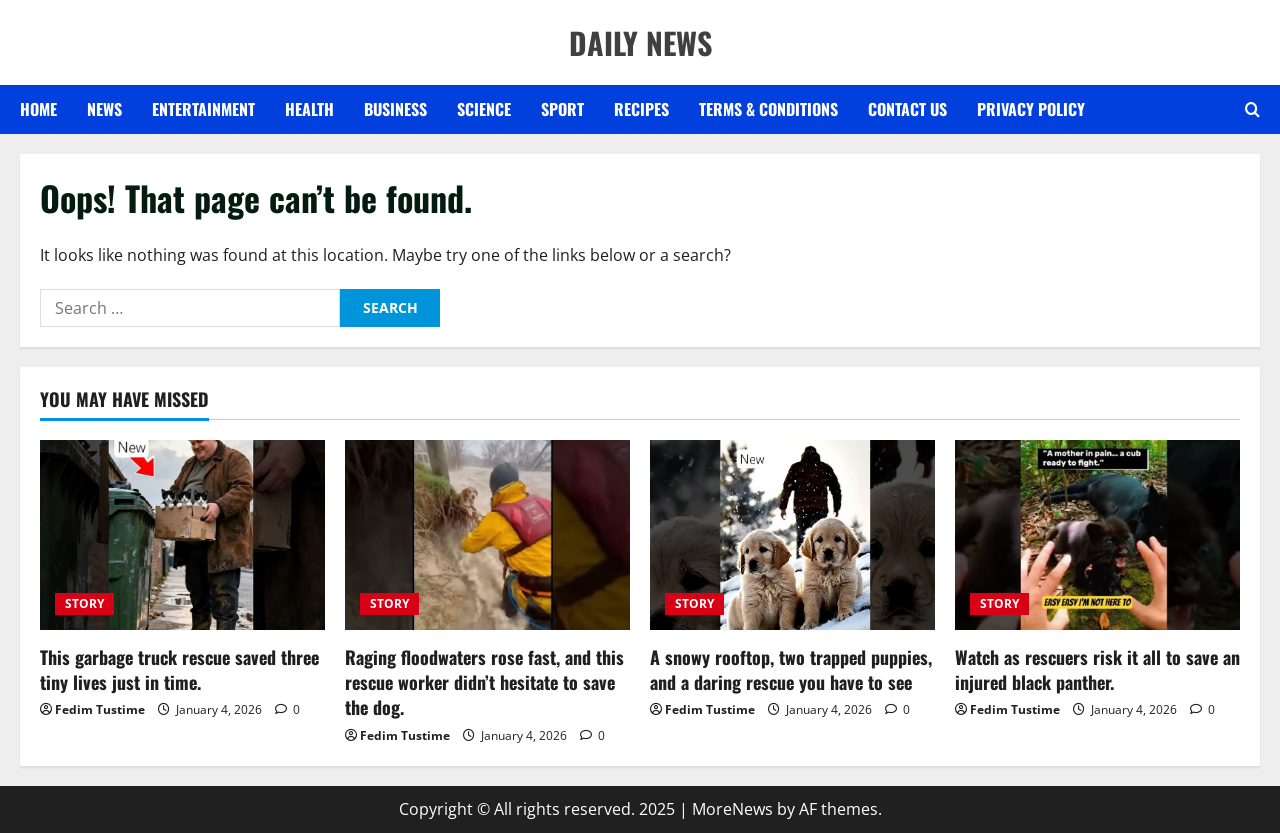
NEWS (104, 109)
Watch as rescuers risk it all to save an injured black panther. (1097, 669)
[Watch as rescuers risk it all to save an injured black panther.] (1097, 535)
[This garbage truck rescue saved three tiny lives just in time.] (182, 535)
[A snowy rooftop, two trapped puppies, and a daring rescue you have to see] (792, 535)
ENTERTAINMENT (203, 109)
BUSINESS (395, 109)
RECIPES (641, 109)
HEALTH (309, 109)
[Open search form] (1252, 110)
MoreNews (732, 809)
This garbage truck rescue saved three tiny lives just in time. (179, 669)
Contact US (907, 109)
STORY (84, 603)
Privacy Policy (1031, 109)
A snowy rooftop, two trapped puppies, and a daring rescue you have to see (791, 669)
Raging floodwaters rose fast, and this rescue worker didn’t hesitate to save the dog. (484, 682)
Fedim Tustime (100, 709)
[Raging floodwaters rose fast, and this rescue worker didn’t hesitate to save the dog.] (487, 535)
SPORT (562, 109)
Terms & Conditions (768, 109)
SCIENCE (484, 109)
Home (38, 109)
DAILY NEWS (640, 42)
